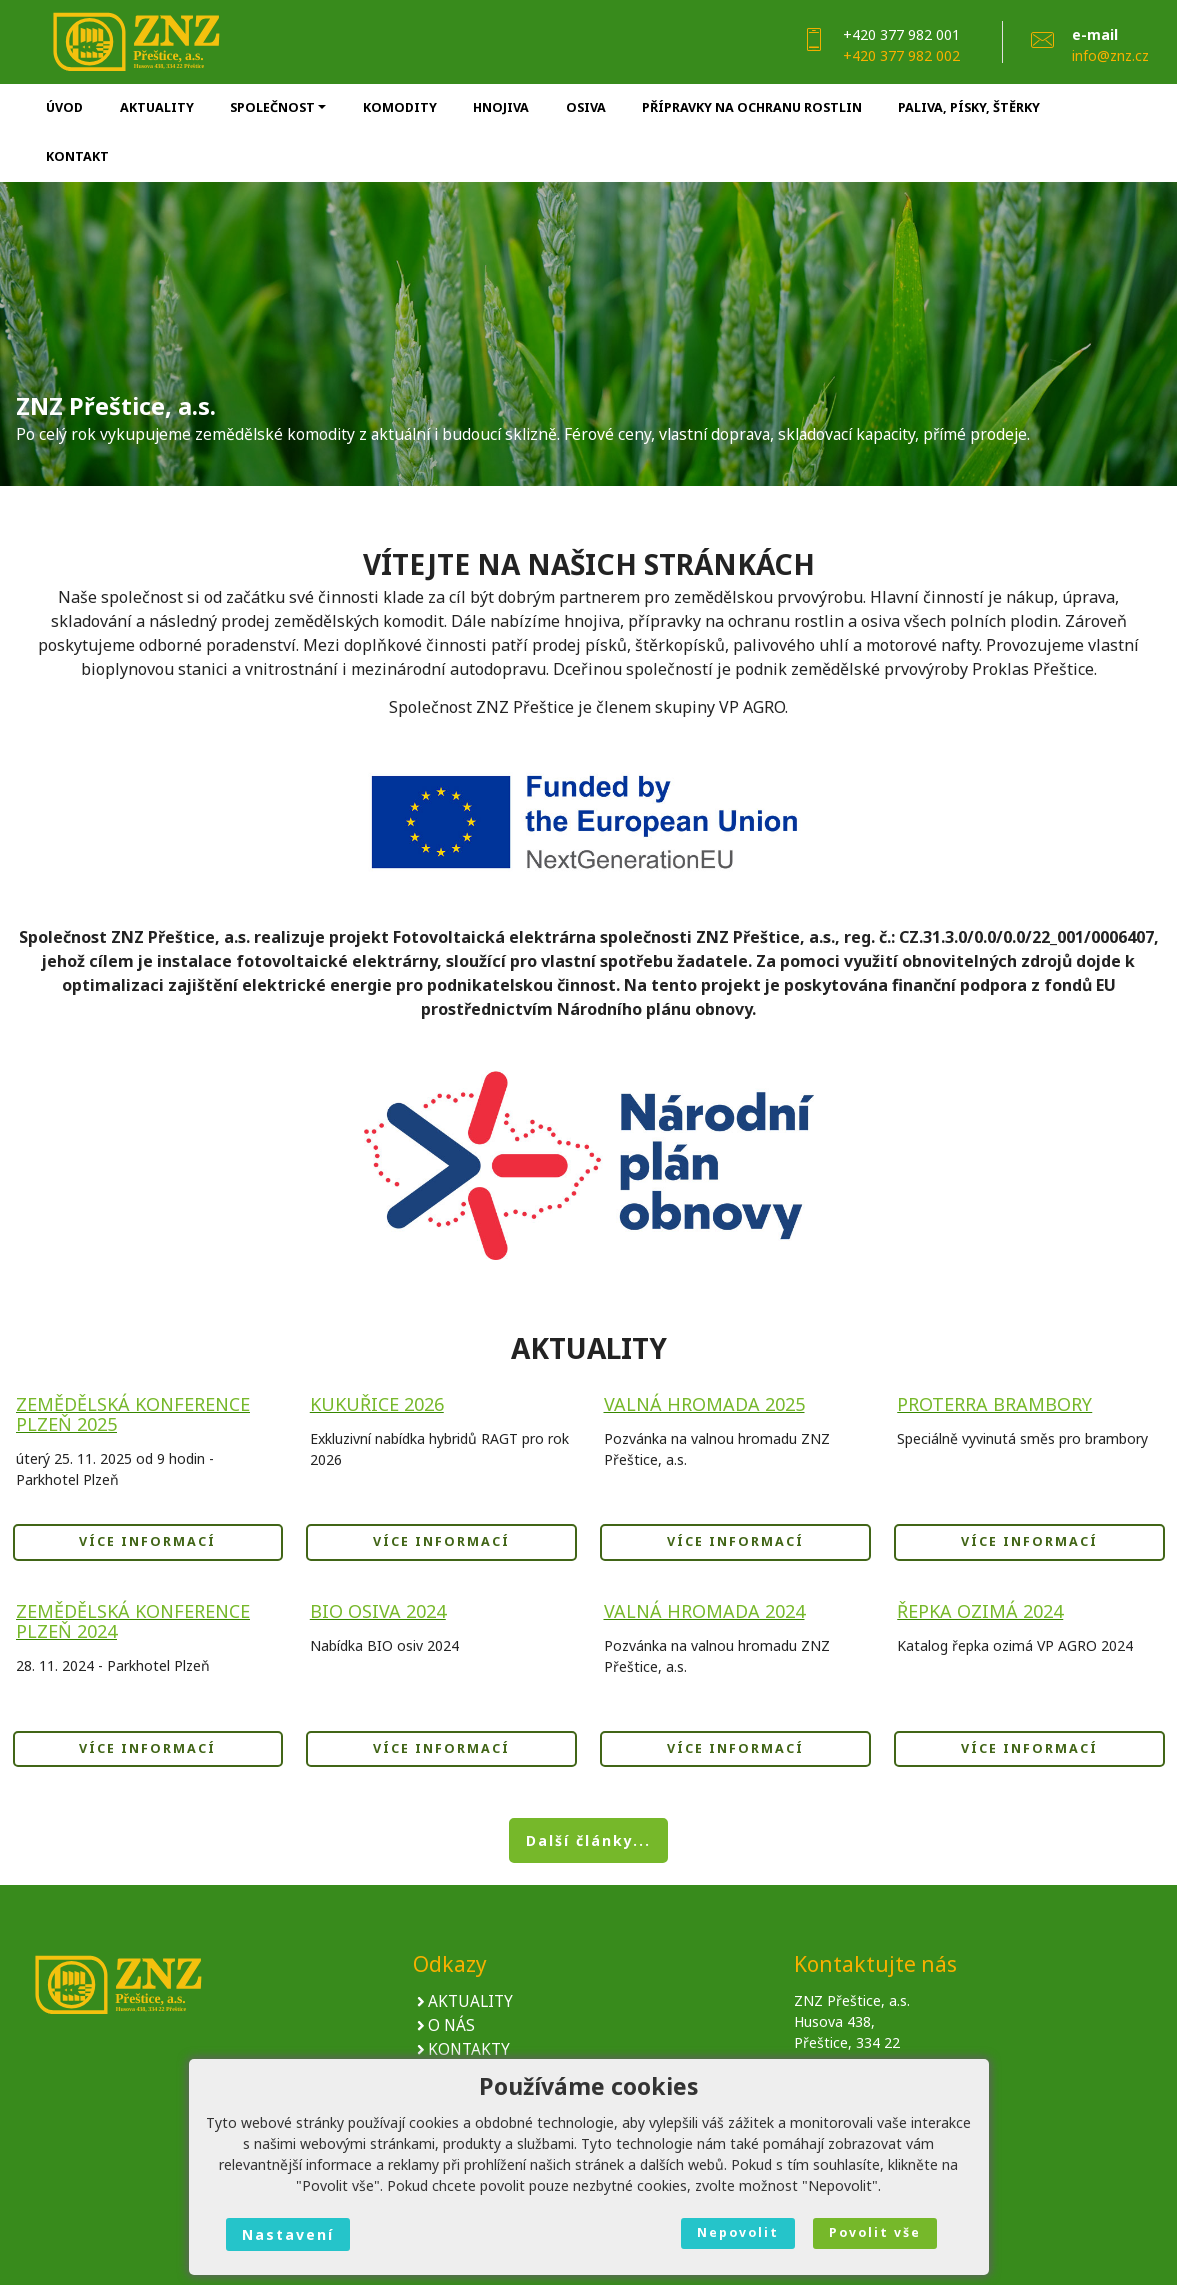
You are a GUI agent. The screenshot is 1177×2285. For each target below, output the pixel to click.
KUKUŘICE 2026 (377, 1404)
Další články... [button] (588, 1840)
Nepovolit (738, 2232)
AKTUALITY (470, 2002)
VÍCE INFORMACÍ (147, 1541)
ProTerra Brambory (994, 1404)
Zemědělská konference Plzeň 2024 (133, 1621)
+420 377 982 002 (901, 55)
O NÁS (451, 2026)
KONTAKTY (469, 2050)
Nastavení (288, 2234)
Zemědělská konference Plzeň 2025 (133, 1414)
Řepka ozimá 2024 (980, 1611)
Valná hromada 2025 (704, 1404)
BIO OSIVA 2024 (378, 1611)
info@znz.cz (1110, 55)
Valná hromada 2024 (704, 1611)
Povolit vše (875, 2232)
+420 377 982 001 (901, 34)
